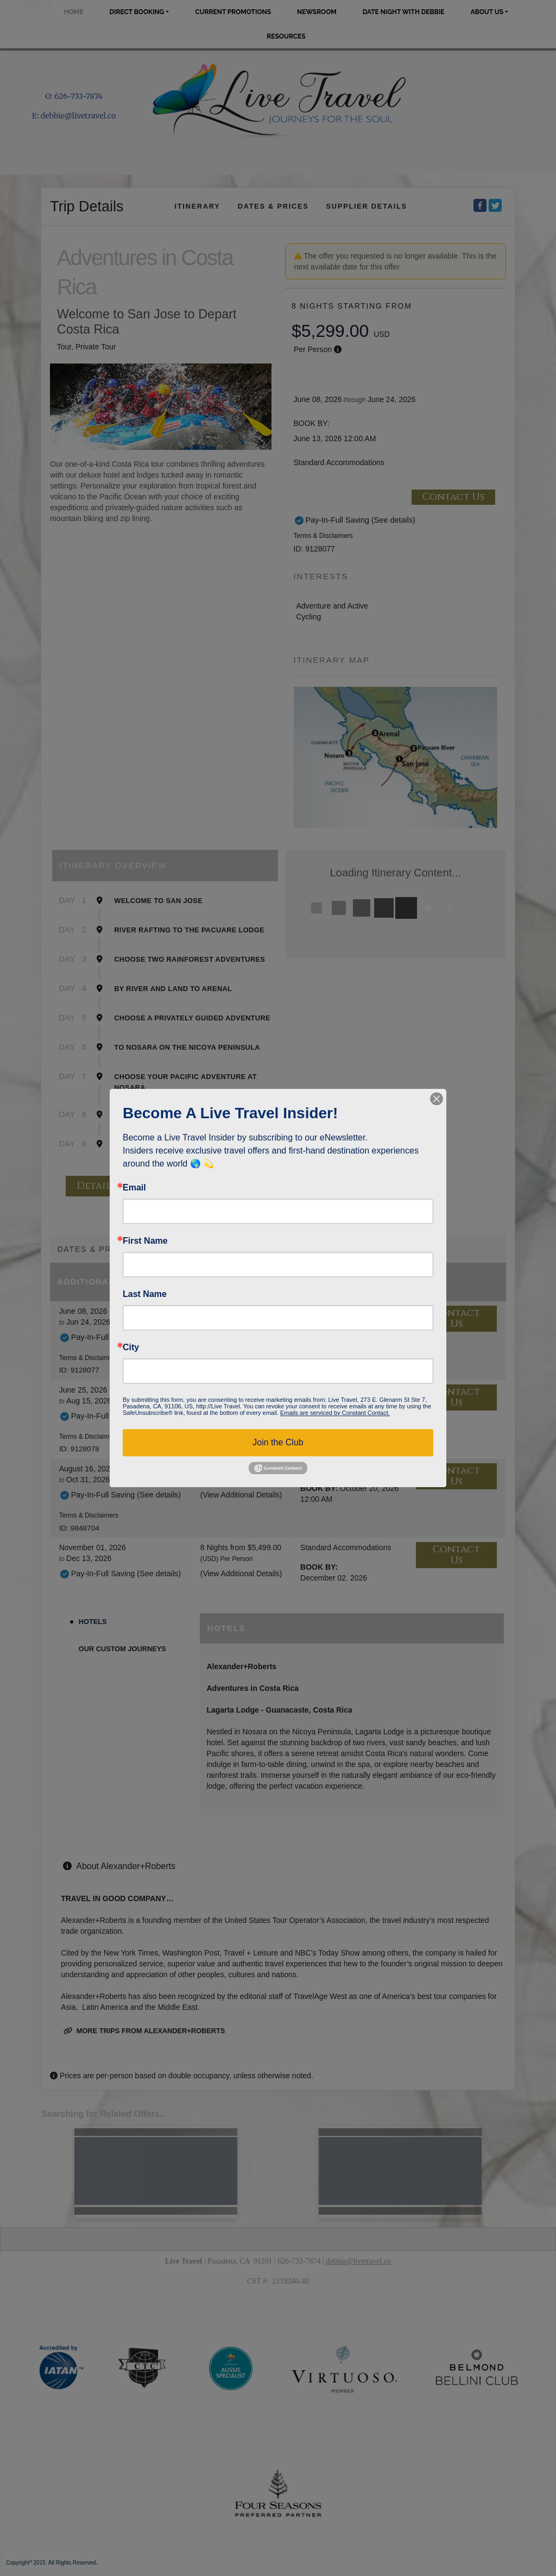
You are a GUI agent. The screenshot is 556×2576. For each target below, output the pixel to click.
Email (134, 1187)
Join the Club (277, 1442)
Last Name (145, 1294)
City (131, 1347)
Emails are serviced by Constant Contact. (335, 1412)
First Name (145, 1241)
